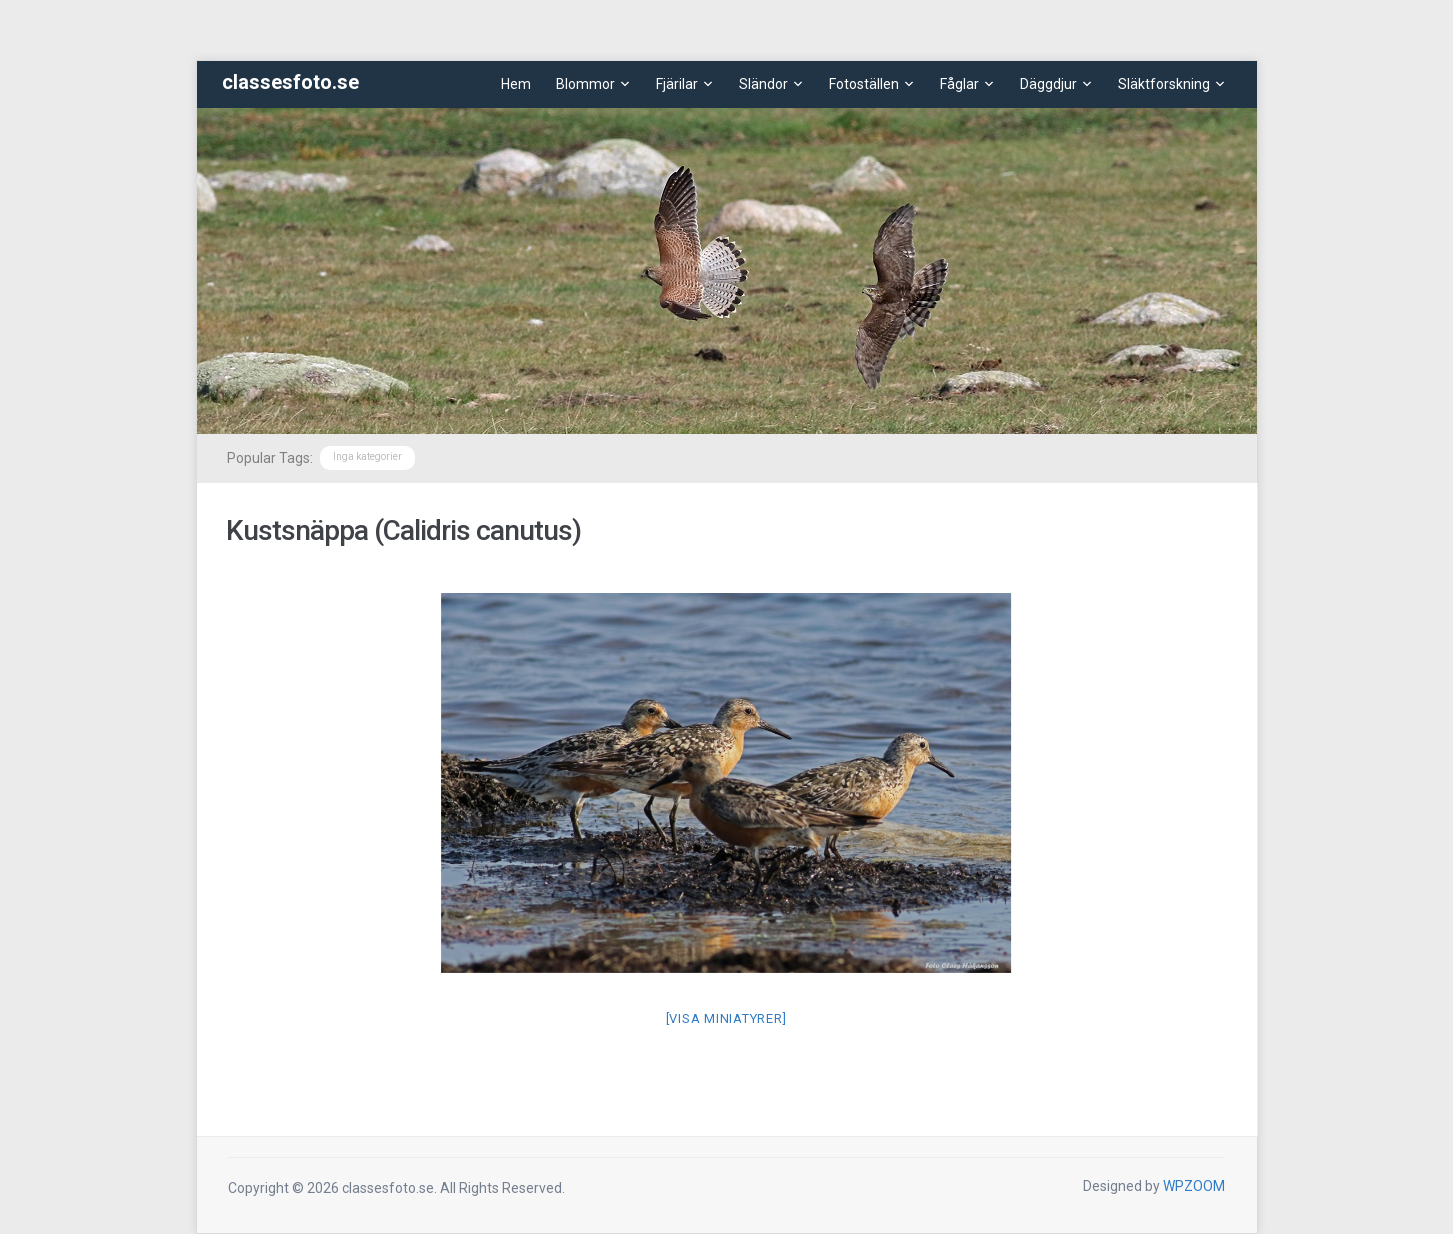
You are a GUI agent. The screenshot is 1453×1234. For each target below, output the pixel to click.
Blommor (585, 84)
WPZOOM (1194, 1186)
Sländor (763, 84)
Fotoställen (864, 84)
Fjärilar (677, 84)
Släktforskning (1164, 84)
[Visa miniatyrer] (726, 1018)
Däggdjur (1048, 84)
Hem (516, 84)
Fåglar (959, 84)
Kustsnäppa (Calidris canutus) (403, 530)
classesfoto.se (290, 82)
